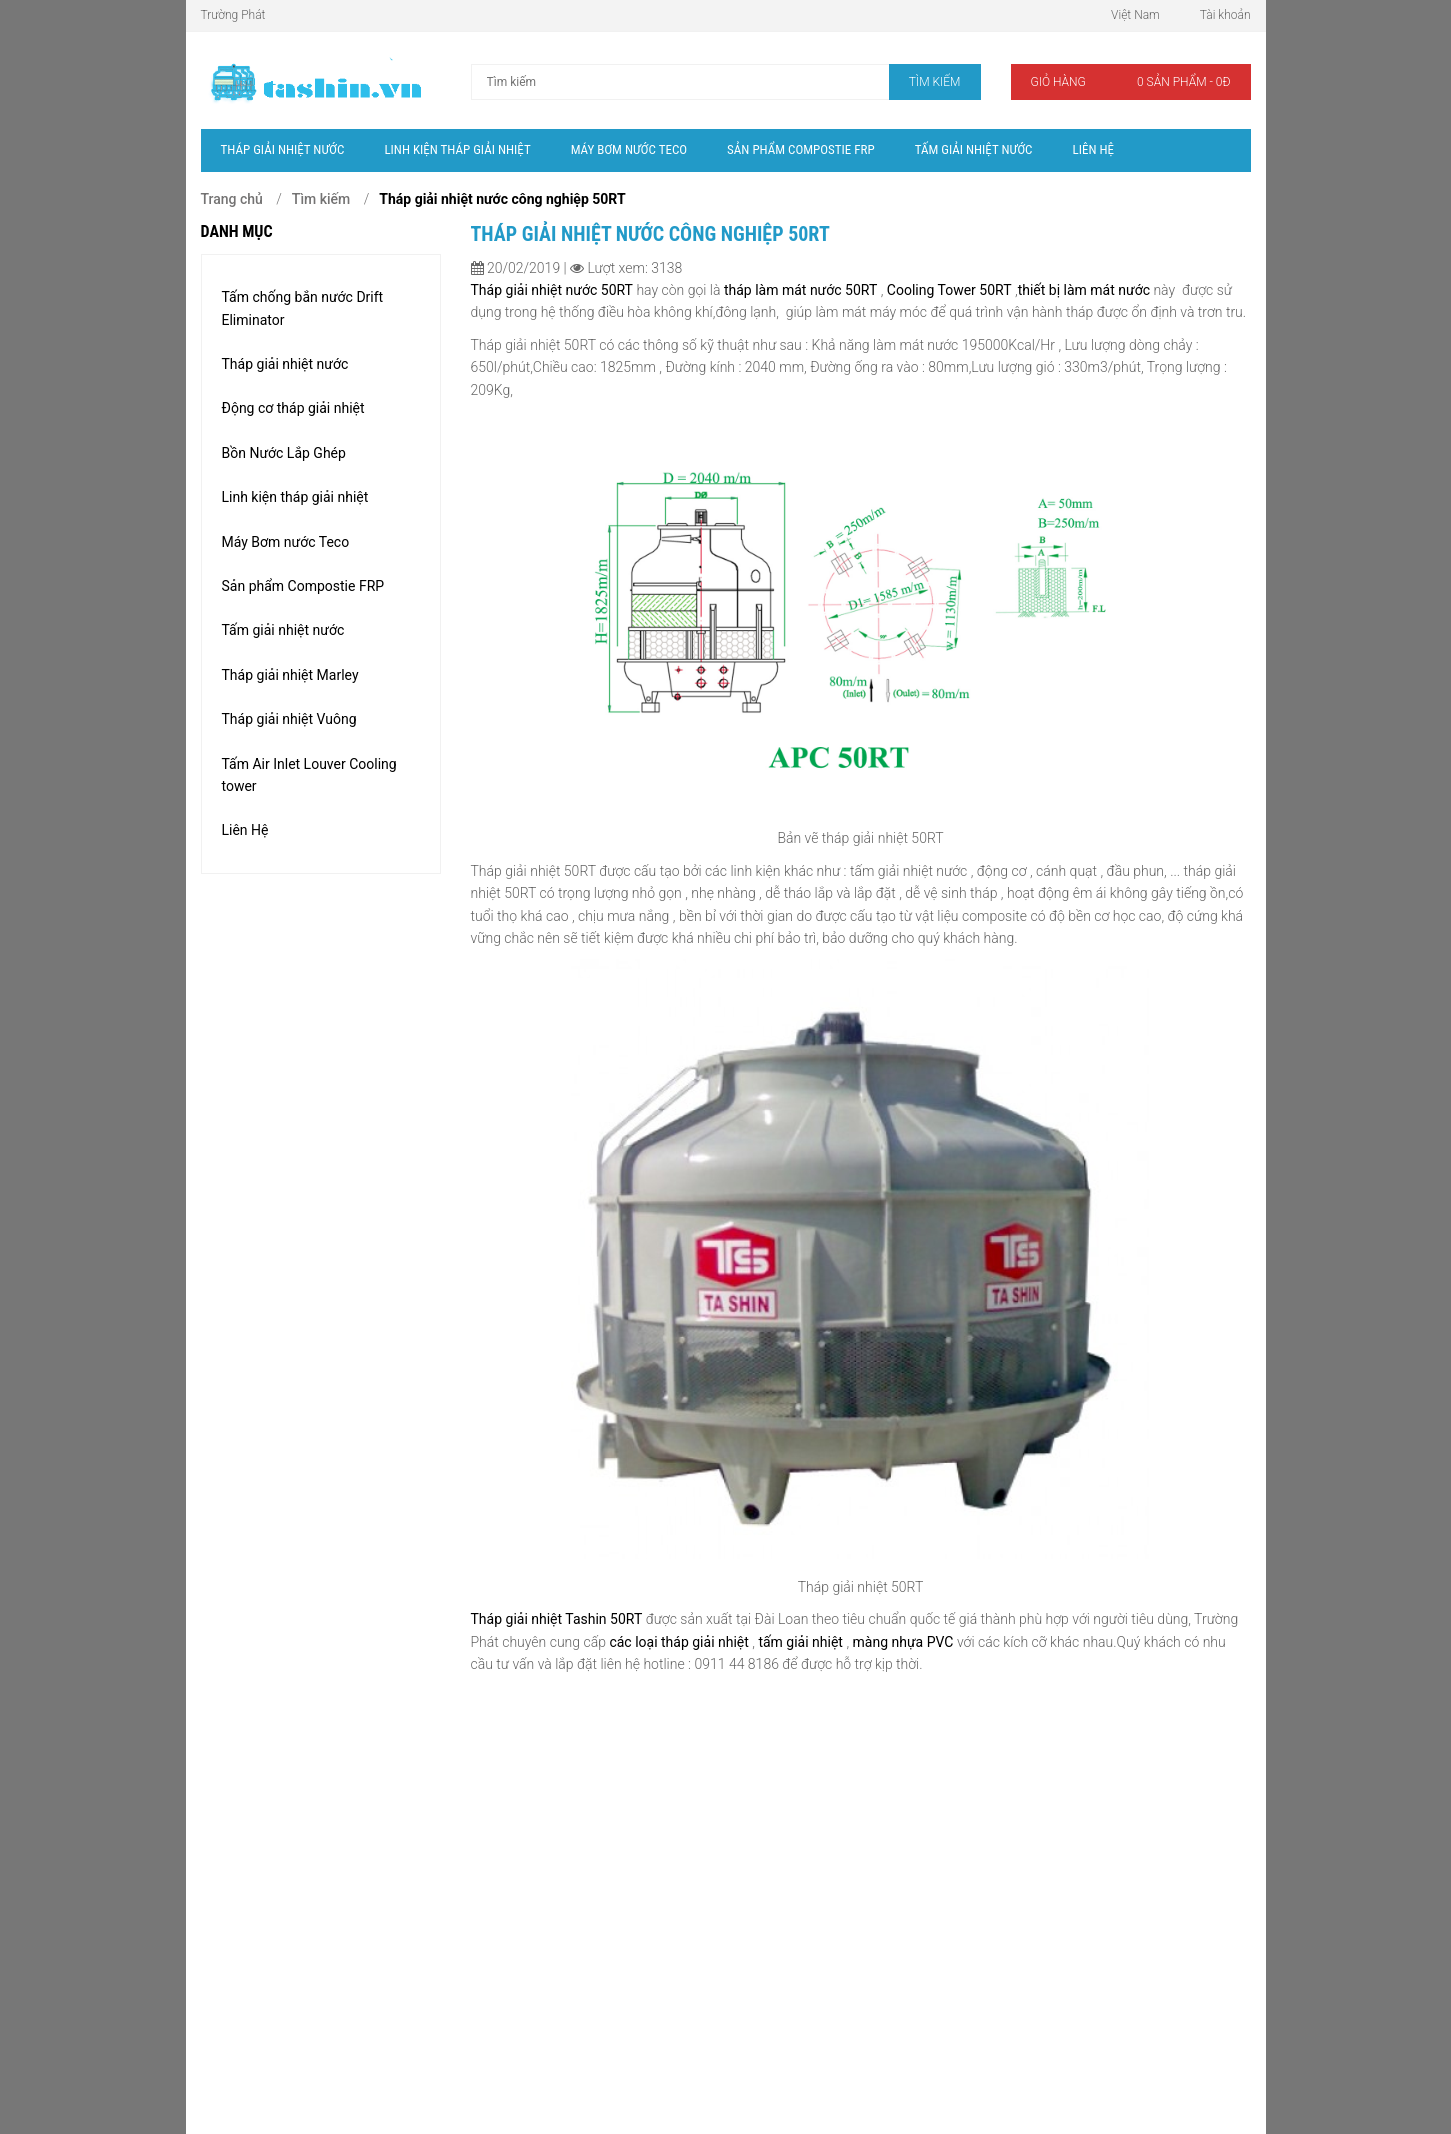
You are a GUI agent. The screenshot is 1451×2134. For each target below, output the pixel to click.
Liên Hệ (245, 830)
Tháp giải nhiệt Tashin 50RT (557, 1619)
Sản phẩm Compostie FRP (303, 586)
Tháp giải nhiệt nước (285, 364)
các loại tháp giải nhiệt (678, 1642)
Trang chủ (232, 199)
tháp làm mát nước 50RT (800, 290)
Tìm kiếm (321, 199)
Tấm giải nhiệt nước (283, 630)
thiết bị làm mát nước (1084, 290)
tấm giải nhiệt (802, 1642)
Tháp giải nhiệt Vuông (289, 719)
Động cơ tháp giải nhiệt (293, 408)
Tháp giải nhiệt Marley (290, 675)
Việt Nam (1135, 15)
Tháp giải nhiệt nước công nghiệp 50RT (502, 199)
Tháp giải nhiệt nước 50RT (552, 290)
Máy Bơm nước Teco (286, 542)
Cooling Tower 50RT (947, 290)
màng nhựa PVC (905, 1642)
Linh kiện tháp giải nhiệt (295, 497)
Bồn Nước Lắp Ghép (284, 453)
